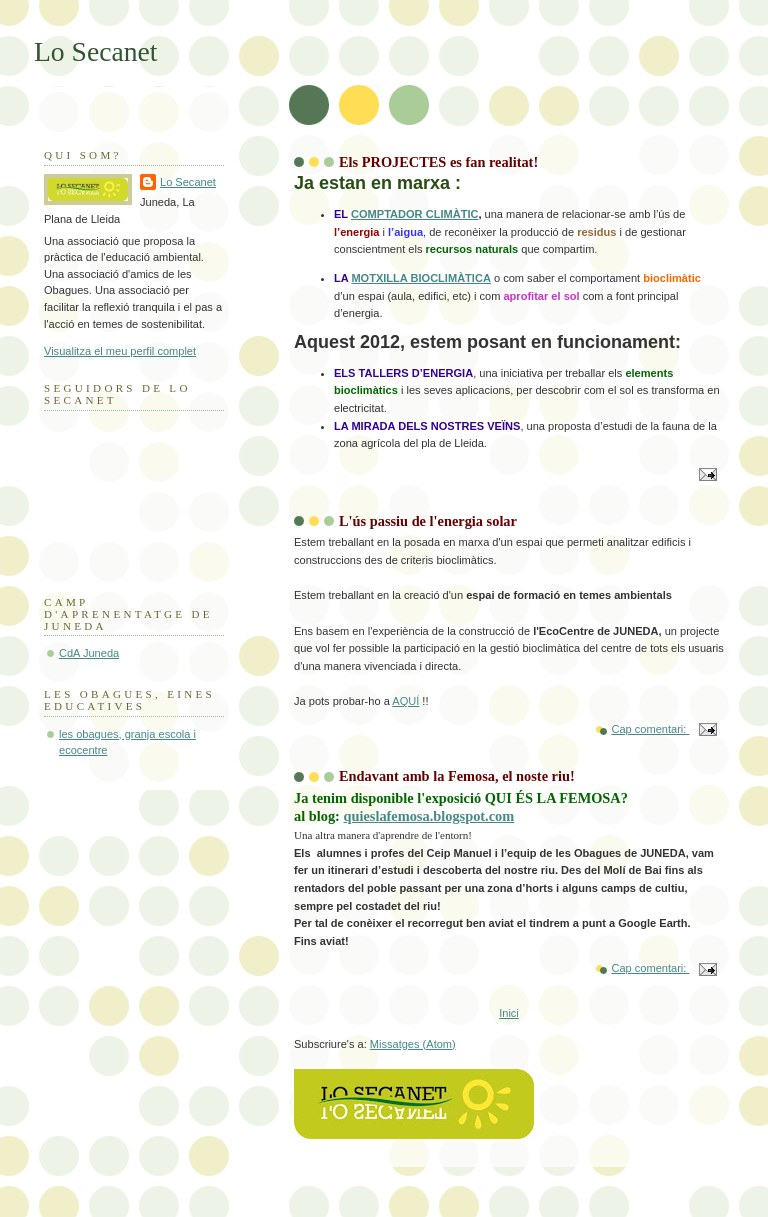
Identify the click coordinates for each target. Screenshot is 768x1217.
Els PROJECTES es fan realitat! (438, 162)
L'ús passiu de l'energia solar (428, 521)
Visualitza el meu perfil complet (120, 351)
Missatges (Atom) (413, 1044)
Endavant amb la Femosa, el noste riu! (457, 776)
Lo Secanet (188, 182)
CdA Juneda (89, 653)
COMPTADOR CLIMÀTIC (414, 214)
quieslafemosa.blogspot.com (428, 816)
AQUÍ (405, 701)
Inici (509, 1013)
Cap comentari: (650, 729)
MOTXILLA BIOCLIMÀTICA (421, 278)
